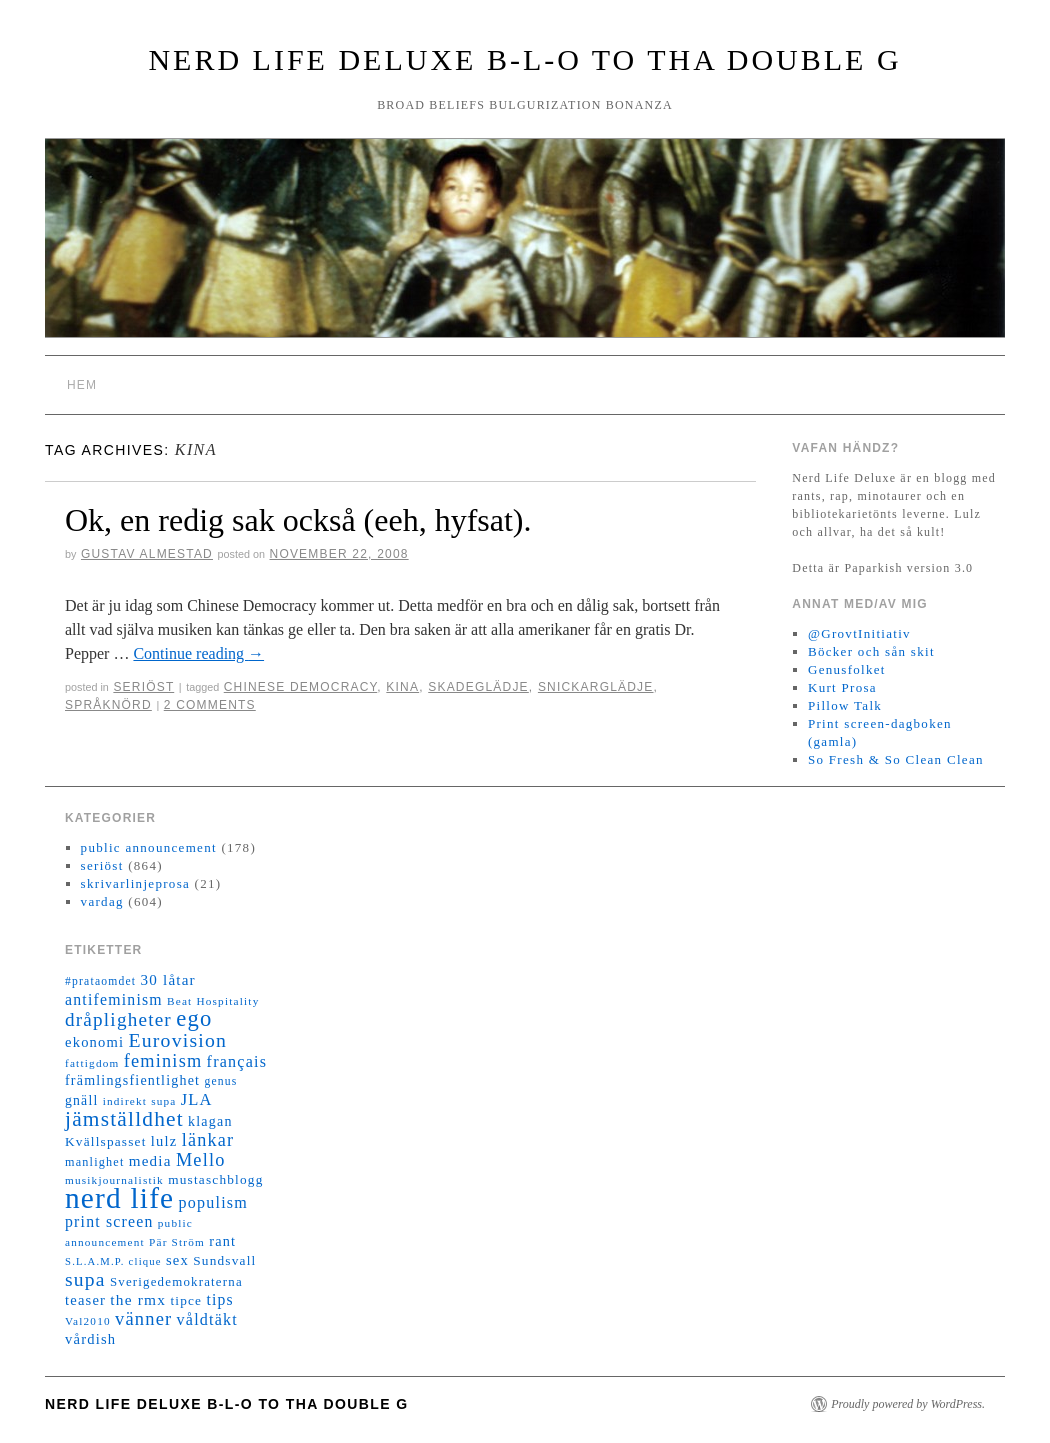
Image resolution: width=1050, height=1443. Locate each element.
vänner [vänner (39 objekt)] (143, 1319)
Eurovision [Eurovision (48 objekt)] (178, 1040)
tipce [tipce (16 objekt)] (186, 1300)
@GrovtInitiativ (859, 633)
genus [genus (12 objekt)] (220, 1081)
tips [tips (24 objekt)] (219, 1299)
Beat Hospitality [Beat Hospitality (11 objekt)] (213, 1001)
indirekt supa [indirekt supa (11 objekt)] (140, 1101)
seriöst (143, 687)
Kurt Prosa (842, 687)
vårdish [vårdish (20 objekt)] (90, 1339)
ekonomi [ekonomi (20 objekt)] (94, 1042)
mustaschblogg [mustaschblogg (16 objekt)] (215, 1179)
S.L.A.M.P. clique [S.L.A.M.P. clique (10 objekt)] (113, 1261)
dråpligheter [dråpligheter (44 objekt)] (118, 1019)
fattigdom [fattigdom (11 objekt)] (92, 1063)
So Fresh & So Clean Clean (896, 759)
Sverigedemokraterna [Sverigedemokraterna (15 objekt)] (176, 1282)
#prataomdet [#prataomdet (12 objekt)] (100, 981)
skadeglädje (478, 687)
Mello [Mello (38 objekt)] (201, 1160)
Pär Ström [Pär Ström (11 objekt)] (177, 1242)
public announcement (149, 847)
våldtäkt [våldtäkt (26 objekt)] (207, 1319)
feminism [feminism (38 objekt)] (163, 1061)
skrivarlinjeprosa (135, 883)
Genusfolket (847, 669)
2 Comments (210, 705)
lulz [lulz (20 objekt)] (164, 1141)
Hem (82, 385)
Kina (402, 687)
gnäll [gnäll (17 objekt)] (81, 1100)
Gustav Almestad (147, 554)
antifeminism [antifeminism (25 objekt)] (114, 999)
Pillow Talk (845, 705)
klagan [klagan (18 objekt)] (210, 1121)
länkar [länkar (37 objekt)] (208, 1140)
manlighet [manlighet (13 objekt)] (95, 1162)
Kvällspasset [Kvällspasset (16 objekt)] (106, 1141)
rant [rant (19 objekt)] (222, 1241)
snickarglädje (596, 687)
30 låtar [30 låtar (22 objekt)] (168, 980)
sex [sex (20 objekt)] (177, 1260)
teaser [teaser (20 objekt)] (85, 1300)
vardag (102, 901)
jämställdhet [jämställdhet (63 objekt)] (124, 1119)
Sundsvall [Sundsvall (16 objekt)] (224, 1260)
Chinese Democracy (301, 687)
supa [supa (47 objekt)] (85, 1279)
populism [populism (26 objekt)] (213, 1202)
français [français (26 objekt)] (237, 1061)
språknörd (108, 705)
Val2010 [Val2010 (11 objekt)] (88, 1321)
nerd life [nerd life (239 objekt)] (119, 1198)
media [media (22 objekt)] (150, 1161)
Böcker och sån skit (871, 651)
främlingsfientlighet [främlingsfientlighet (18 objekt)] (132, 1080)
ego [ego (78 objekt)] (194, 1018)
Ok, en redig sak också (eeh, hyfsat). (298, 520)
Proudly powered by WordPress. (908, 1404)
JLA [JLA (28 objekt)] (197, 1099)
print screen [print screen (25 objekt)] (109, 1221)
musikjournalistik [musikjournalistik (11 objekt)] (114, 1180)
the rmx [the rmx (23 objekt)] (138, 1299)
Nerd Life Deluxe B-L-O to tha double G (524, 59)
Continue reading (198, 653)
